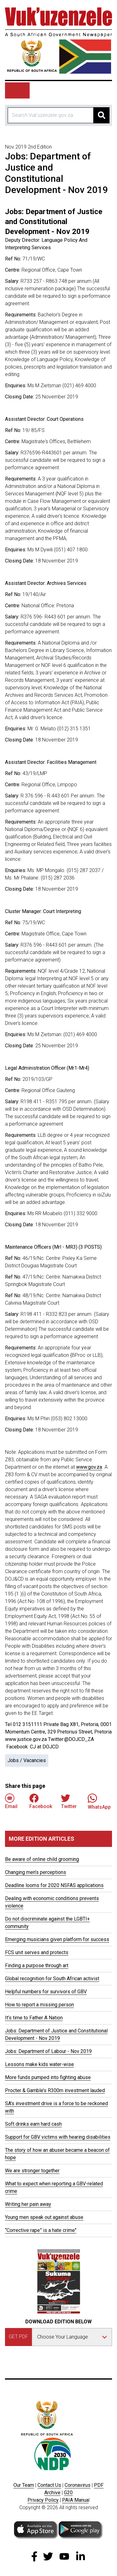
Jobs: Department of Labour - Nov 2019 (48, 2051)
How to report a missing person (39, 2005)
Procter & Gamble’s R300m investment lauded (55, 2090)
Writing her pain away (28, 2204)
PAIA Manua (75, 2500)
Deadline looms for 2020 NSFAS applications (54, 1885)
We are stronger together (32, 2171)
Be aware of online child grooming (42, 1859)
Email (11, 1801)
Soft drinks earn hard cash (33, 2124)
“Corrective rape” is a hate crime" (40, 2230)
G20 (68, 2493)
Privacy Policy (43, 2500)
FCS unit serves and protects (36, 1952)
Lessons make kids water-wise (39, 2064)
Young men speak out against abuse (44, 2217)
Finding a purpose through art (36, 1965)
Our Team (23, 2485)
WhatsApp (99, 1801)
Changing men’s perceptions (35, 1872)
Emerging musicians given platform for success (57, 1939)
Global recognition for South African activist (52, 1978)
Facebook (40, 1801)
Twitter (69, 1801)
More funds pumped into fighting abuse (48, 2077)
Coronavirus (77, 2485)
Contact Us (49, 2485)
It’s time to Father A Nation (34, 2018)
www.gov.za (89, 1467)
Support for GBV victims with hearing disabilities (57, 2137)
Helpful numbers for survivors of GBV (46, 1992)
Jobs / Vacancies (26, 1760)
